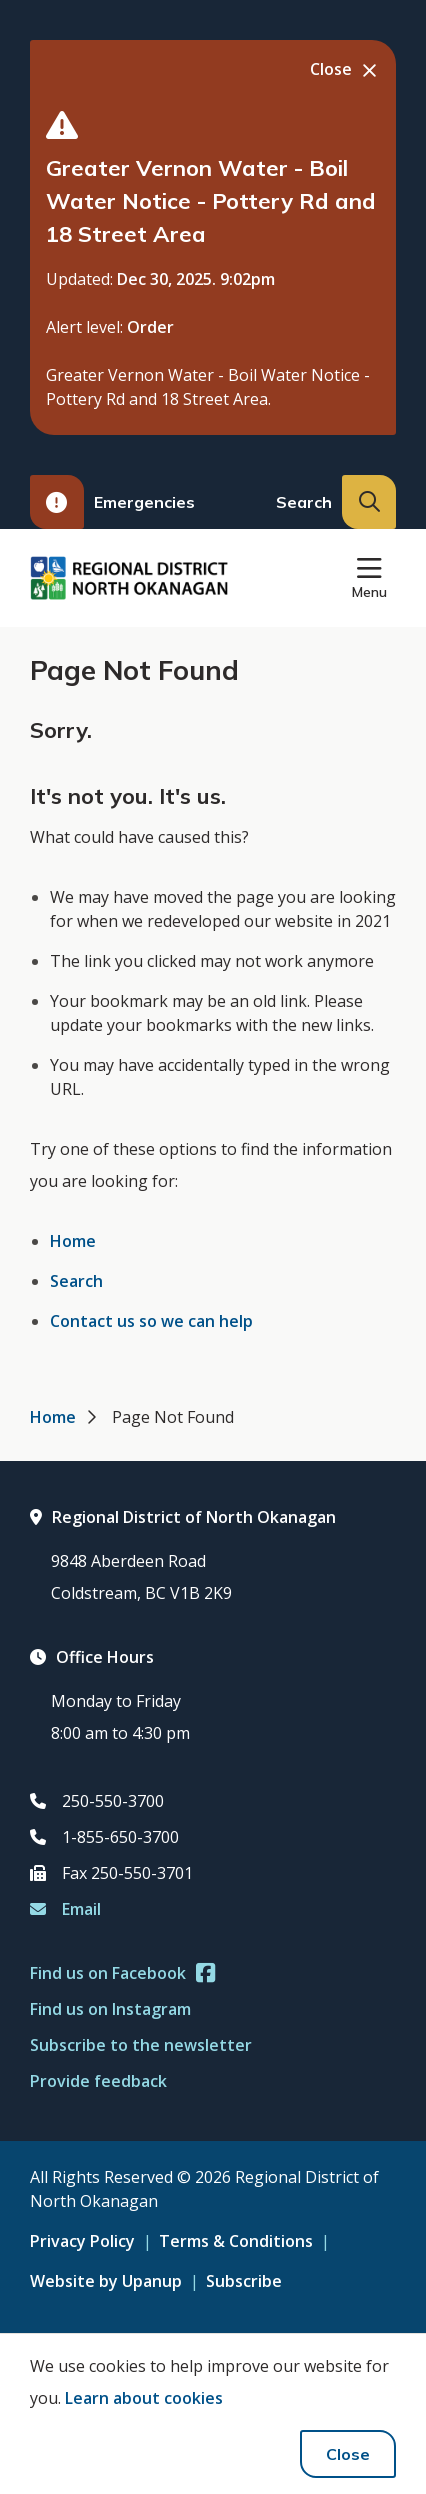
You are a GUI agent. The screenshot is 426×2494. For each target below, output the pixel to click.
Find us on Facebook (122, 1973)
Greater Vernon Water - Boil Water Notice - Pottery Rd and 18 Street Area (211, 201)
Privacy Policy (82, 2241)
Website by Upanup (106, 2281)
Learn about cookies (144, 2398)
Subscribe (244, 2281)
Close (348, 2454)
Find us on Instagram (110, 2009)
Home (73, 1241)
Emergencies (112, 502)
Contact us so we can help (151, 1321)
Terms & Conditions (236, 2241)
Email (65, 1909)
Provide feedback (98, 2081)
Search (76, 1281)
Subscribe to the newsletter (141, 2045)
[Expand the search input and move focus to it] (369, 502)
